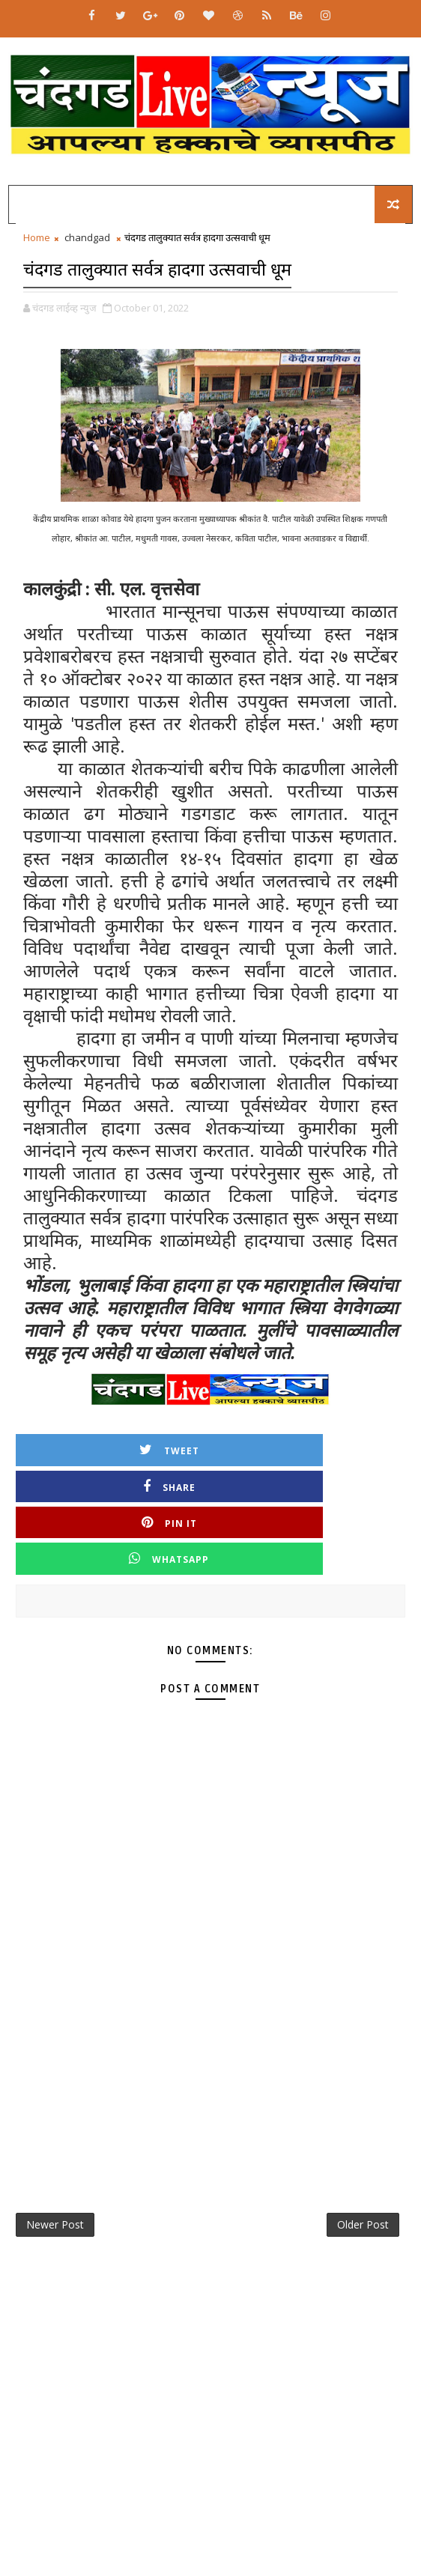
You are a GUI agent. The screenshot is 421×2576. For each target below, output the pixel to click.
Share (308, 1446)
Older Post (363, 2154)
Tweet (113, 1446)
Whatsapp (307, 1482)
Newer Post (55, 2154)
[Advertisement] (210, 1998)
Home (36, 237)
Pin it (113, 1482)
